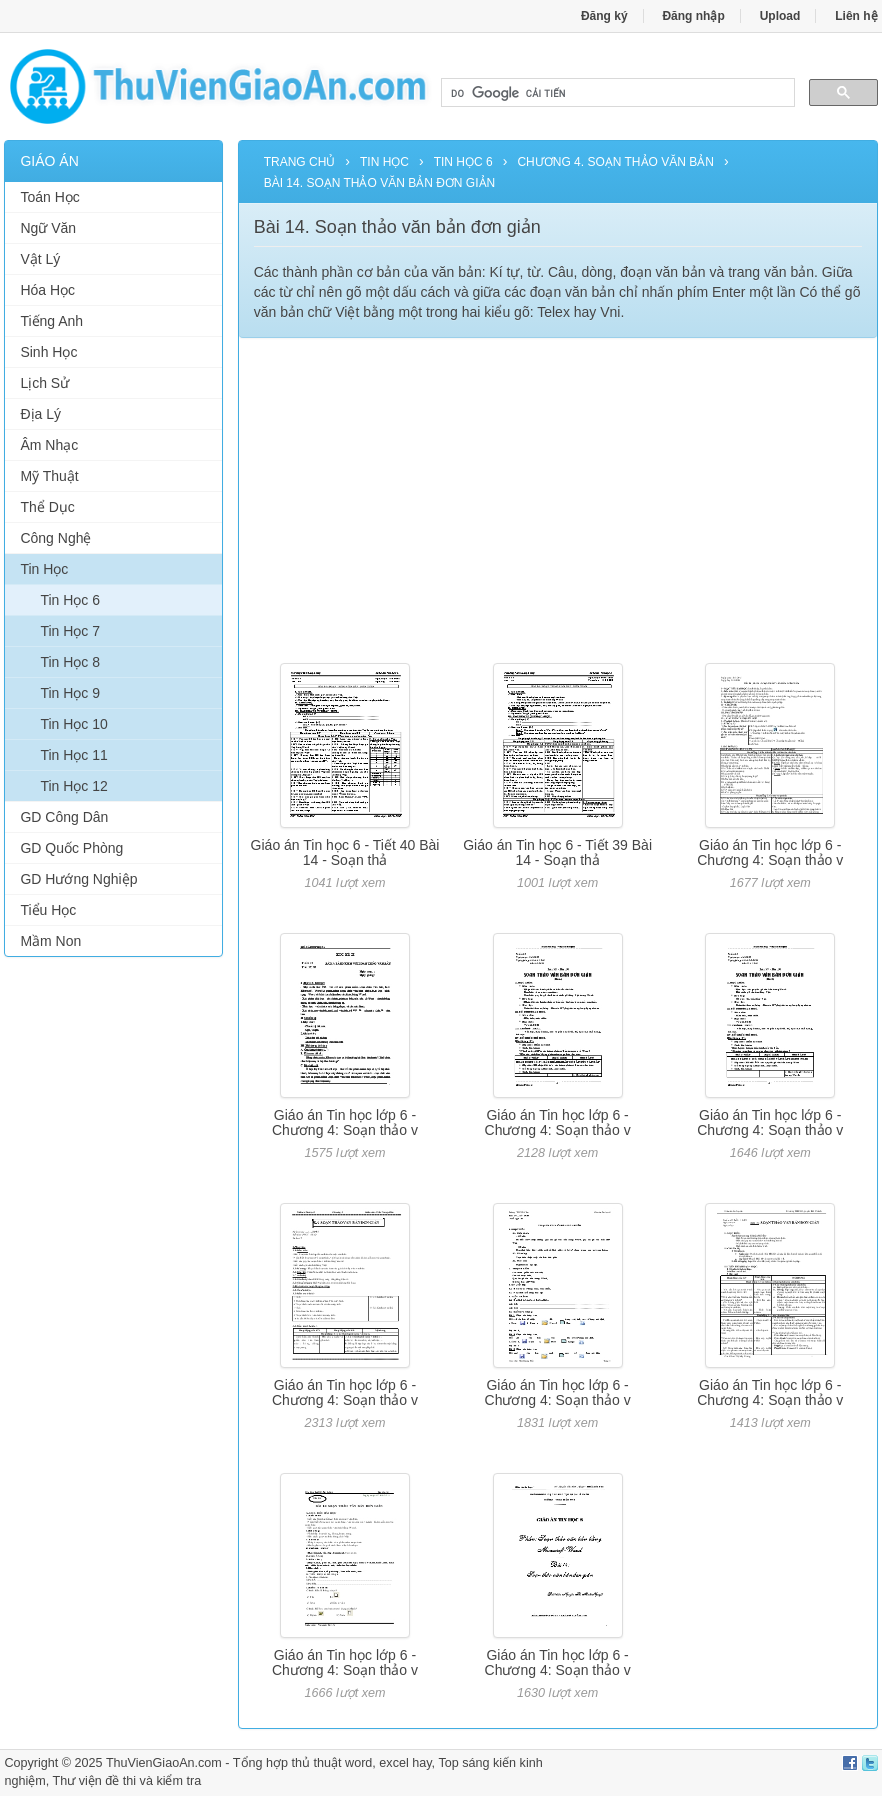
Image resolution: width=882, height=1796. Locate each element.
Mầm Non (50, 941)
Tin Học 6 (70, 600)
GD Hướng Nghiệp (78, 879)
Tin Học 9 (70, 693)
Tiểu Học (48, 910)
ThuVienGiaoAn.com (164, 1763)
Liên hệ (856, 16)
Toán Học (49, 197)
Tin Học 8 (70, 662)
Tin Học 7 (70, 631)
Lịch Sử (44, 383)
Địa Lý (40, 414)
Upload (780, 16)
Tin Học (44, 569)
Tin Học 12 (73, 786)
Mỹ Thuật (49, 476)
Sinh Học (48, 352)
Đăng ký (604, 16)
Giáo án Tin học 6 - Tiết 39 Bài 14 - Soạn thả (557, 852)
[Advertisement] (113, 1277)
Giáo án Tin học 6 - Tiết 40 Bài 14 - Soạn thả (345, 852)
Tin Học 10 (73, 724)
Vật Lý (40, 259)
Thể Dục (47, 507)
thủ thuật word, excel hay (362, 1763)
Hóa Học (47, 290)
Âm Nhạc (49, 445)
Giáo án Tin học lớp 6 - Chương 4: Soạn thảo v (770, 852)
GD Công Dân (64, 817)
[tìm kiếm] (616, 93)
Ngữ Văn (48, 228)
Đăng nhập (693, 16)
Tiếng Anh (51, 321)
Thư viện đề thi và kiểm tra (127, 1781)
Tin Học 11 (73, 755)
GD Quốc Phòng (71, 848)
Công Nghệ (55, 538)
